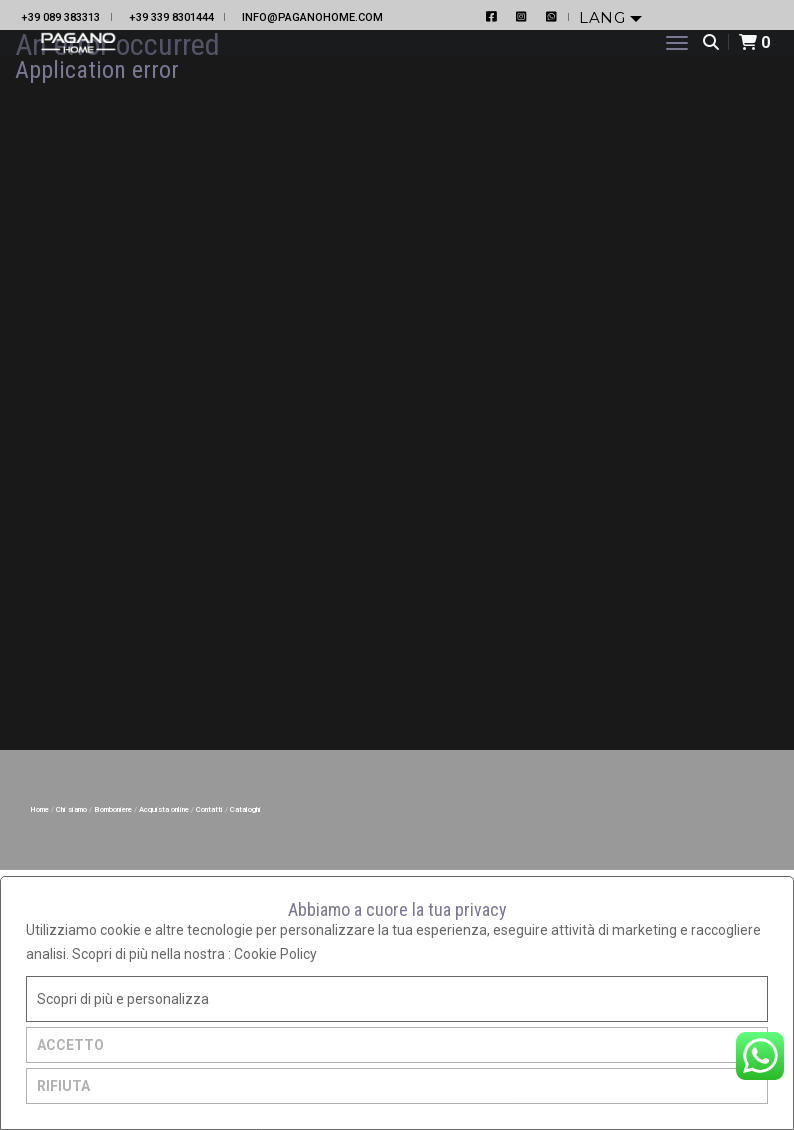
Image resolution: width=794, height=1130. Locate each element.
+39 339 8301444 (171, 17)
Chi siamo (72, 809)
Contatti (210, 809)
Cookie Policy (275, 954)
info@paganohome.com (312, 17)
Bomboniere (114, 809)
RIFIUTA (63, 1086)
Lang (604, 17)
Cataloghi (245, 809)
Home (40, 809)
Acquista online (165, 809)
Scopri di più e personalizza (123, 999)
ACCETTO (70, 1045)
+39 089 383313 (60, 17)
